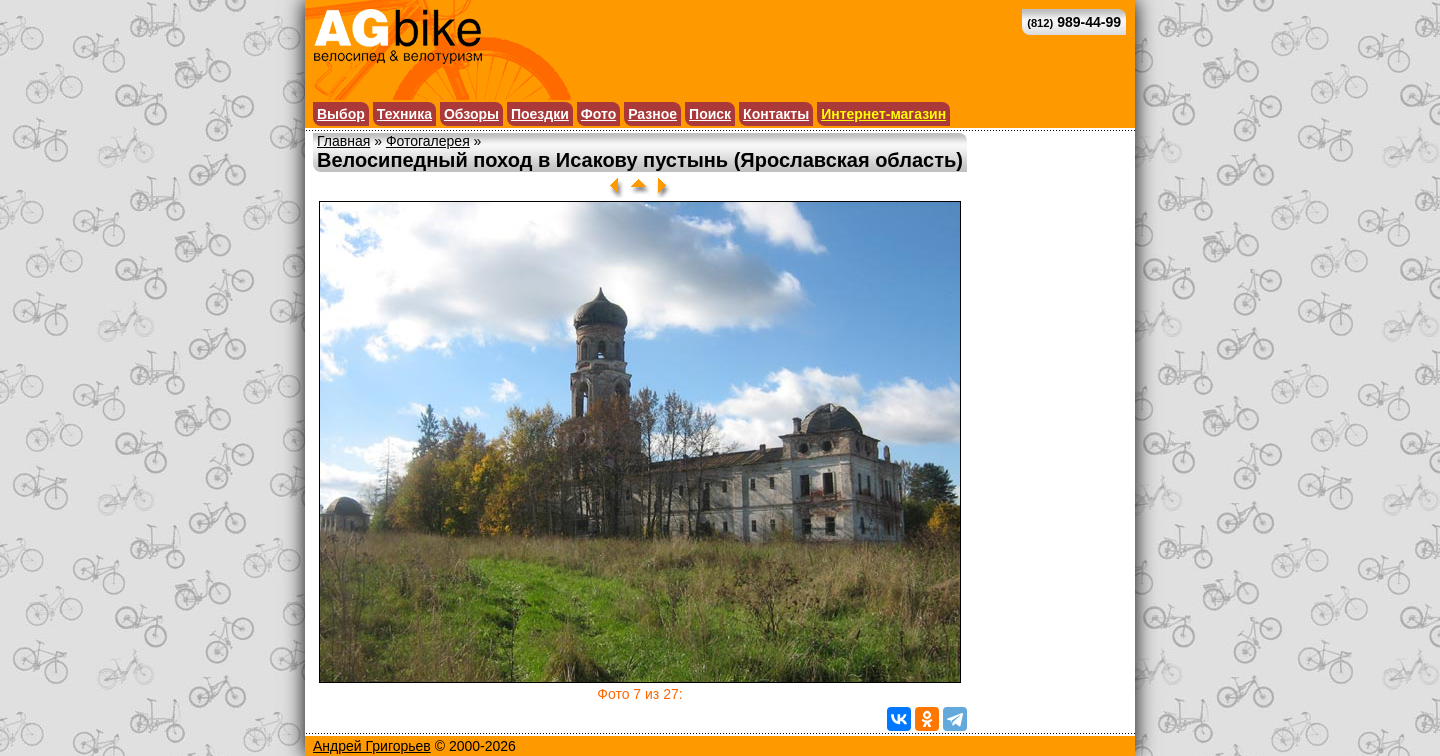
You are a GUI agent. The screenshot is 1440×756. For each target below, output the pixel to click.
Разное (652, 114)
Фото (598, 114)
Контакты (776, 114)
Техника (404, 114)
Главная (343, 141)
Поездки (540, 114)
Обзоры (471, 114)
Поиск (710, 114)
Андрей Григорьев (372, 746)
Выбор (341, 114)
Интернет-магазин (883, 114)
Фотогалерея (428, 141)
